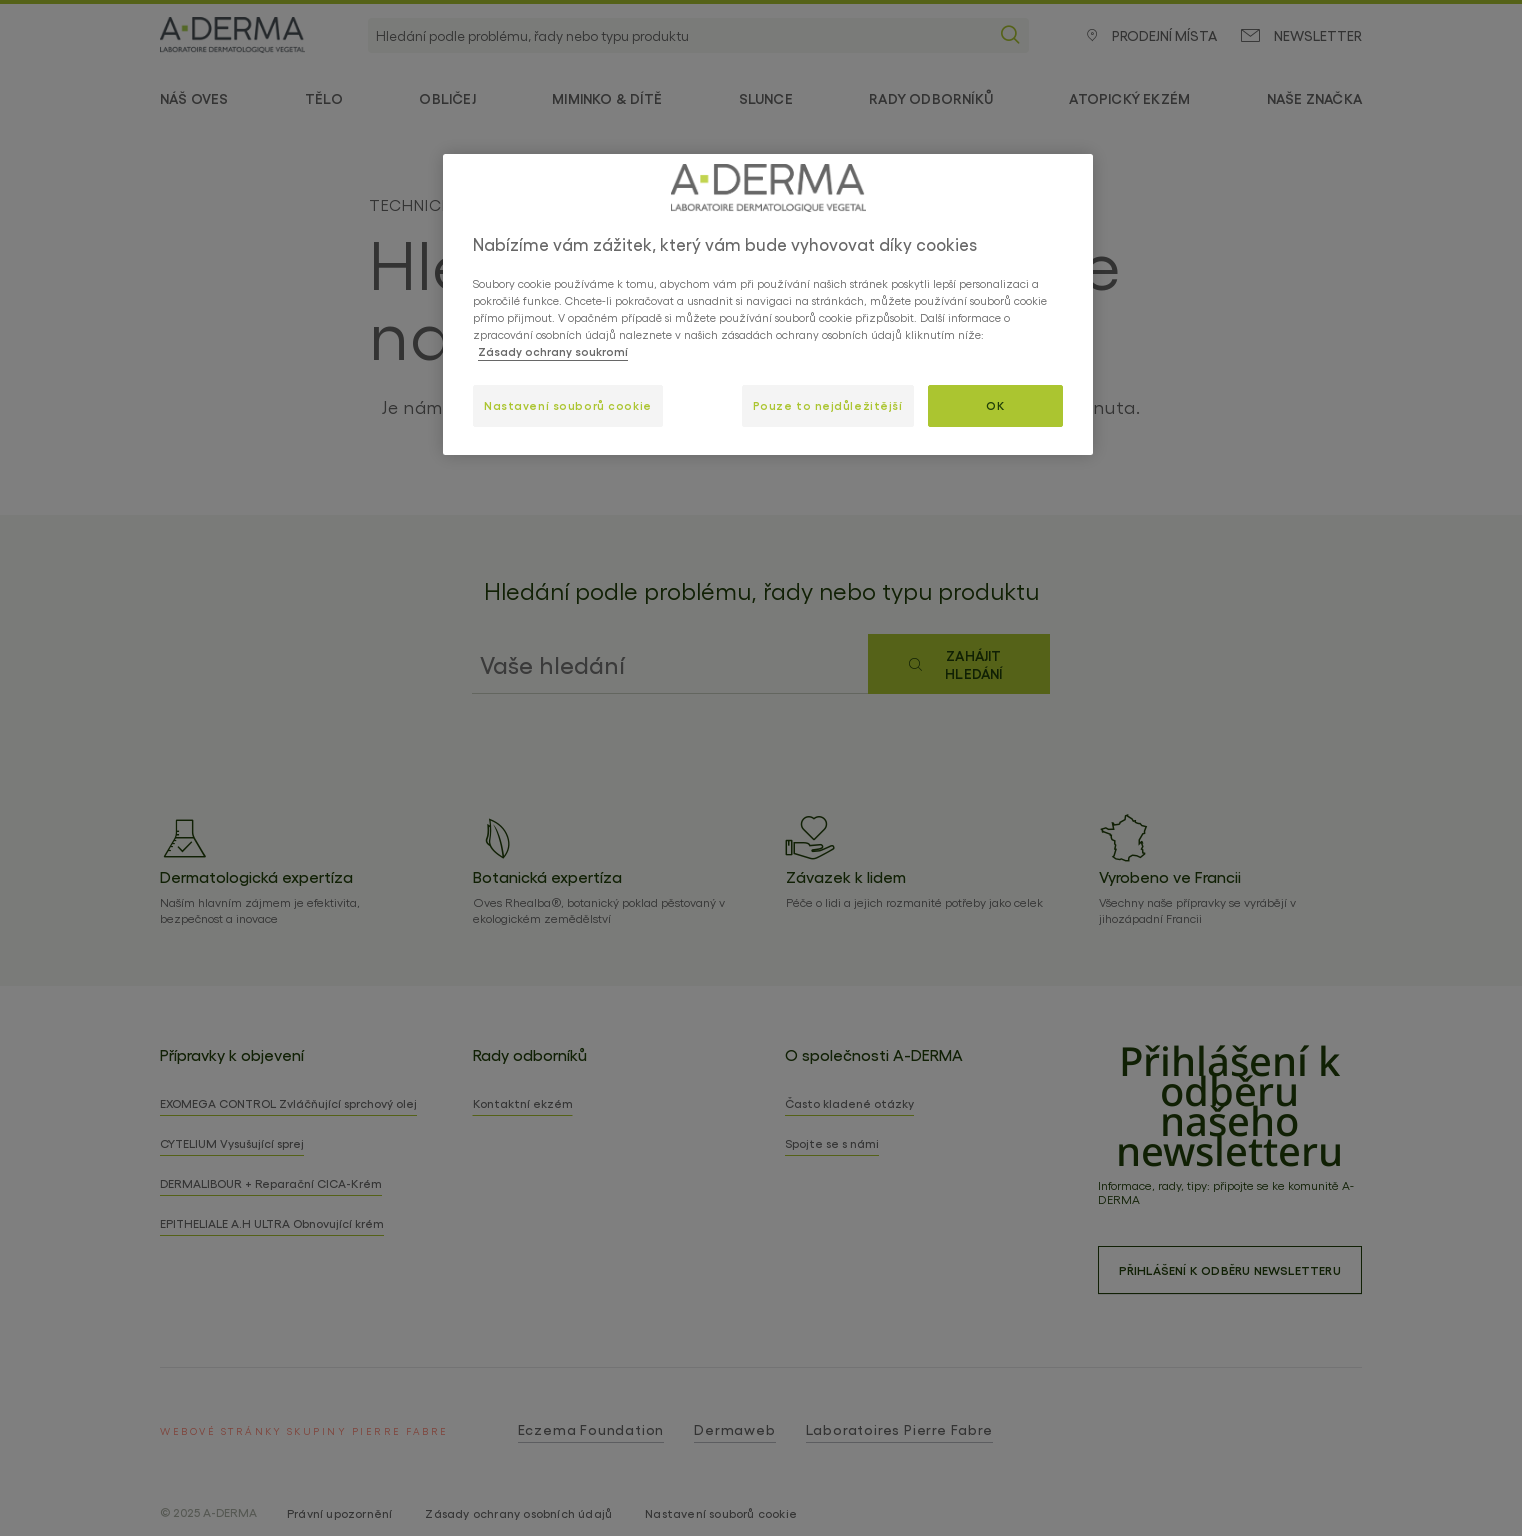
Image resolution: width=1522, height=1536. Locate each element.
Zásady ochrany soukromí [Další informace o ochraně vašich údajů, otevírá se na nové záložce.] (553, 351)
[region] (768, 305)
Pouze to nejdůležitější (828, 405)
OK (995, 405)
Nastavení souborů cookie (568, 405)
